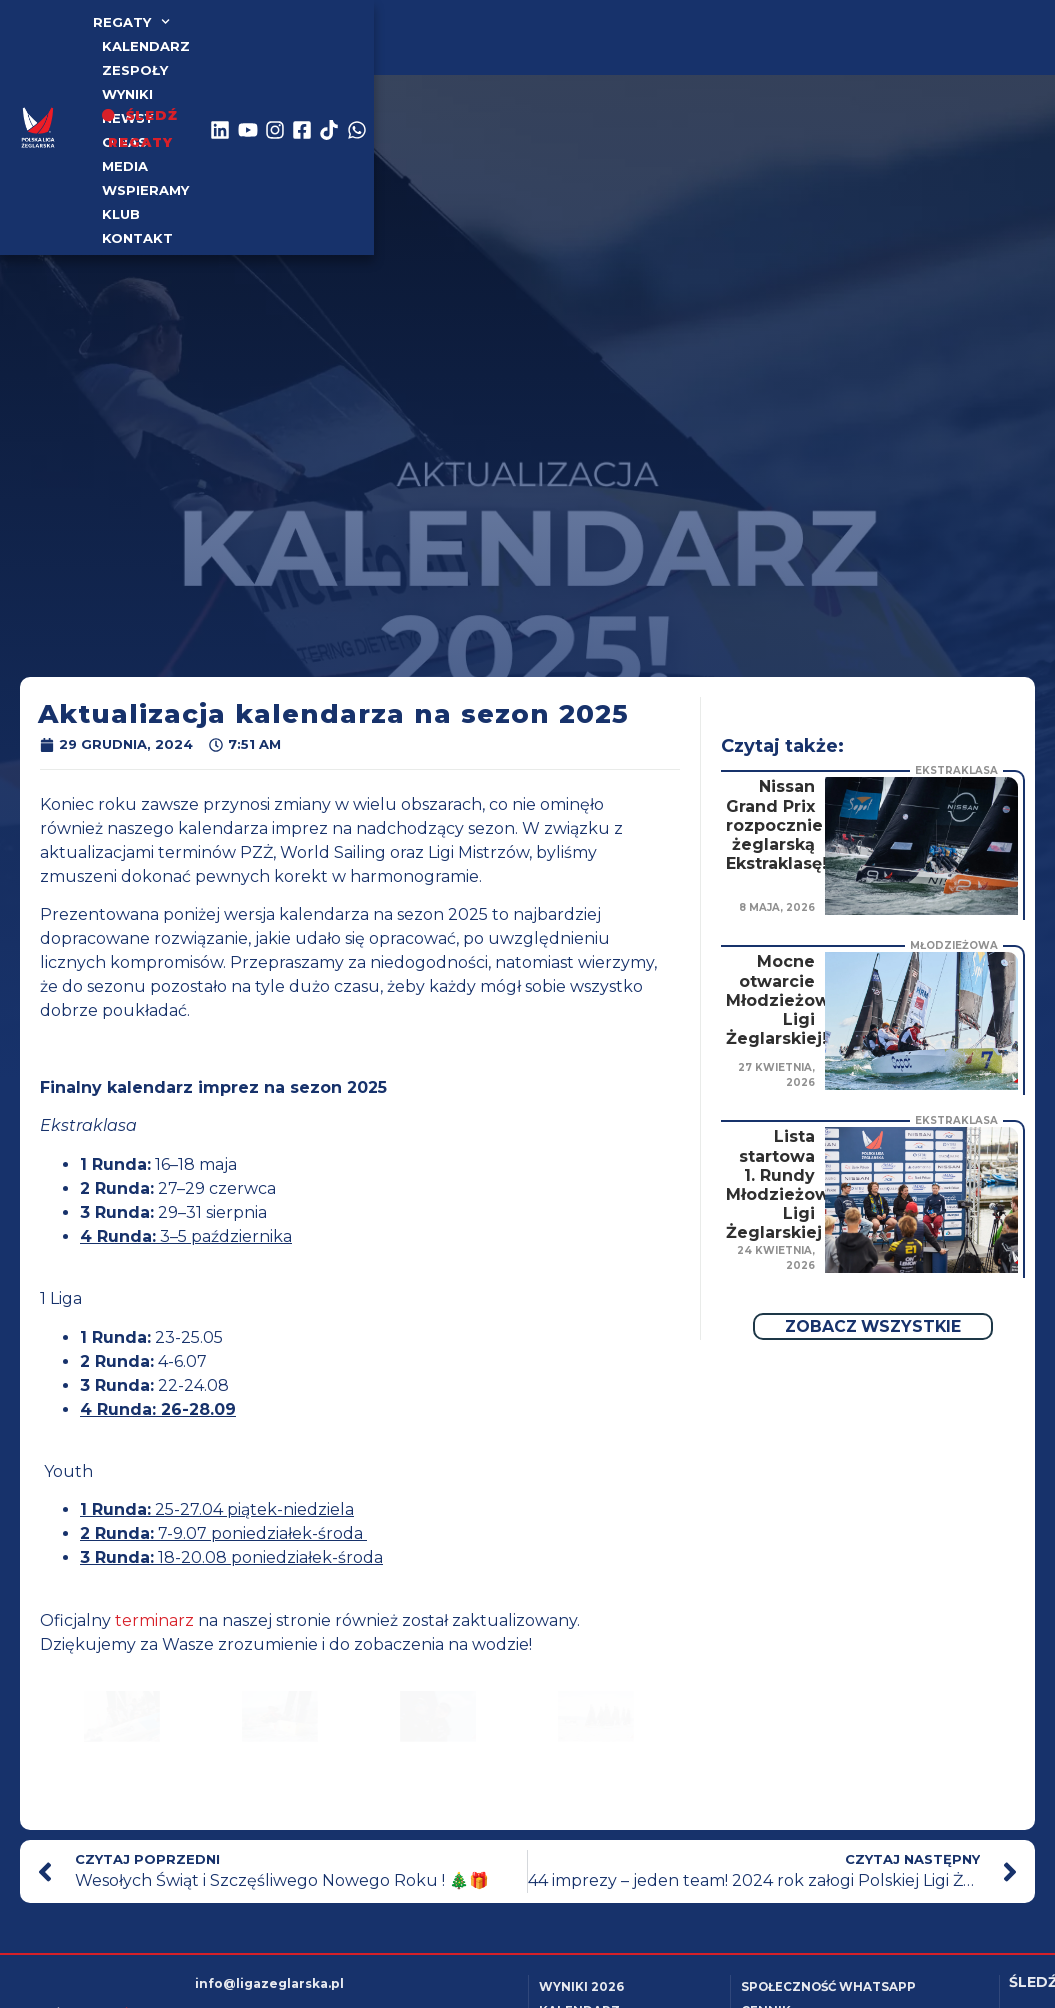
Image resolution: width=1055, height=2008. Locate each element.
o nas (571, 33)
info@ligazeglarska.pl (269, 1983)
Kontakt (317, 57)
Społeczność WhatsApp (833, 1986)
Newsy (500, 33)
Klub (240, 57)
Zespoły (345, 33)
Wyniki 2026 (581, 1986)
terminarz (154, 1620)
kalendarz (245, 33)
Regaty (139, 33)
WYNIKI (426, 33)
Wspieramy (154, 57)
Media (640, 33)
